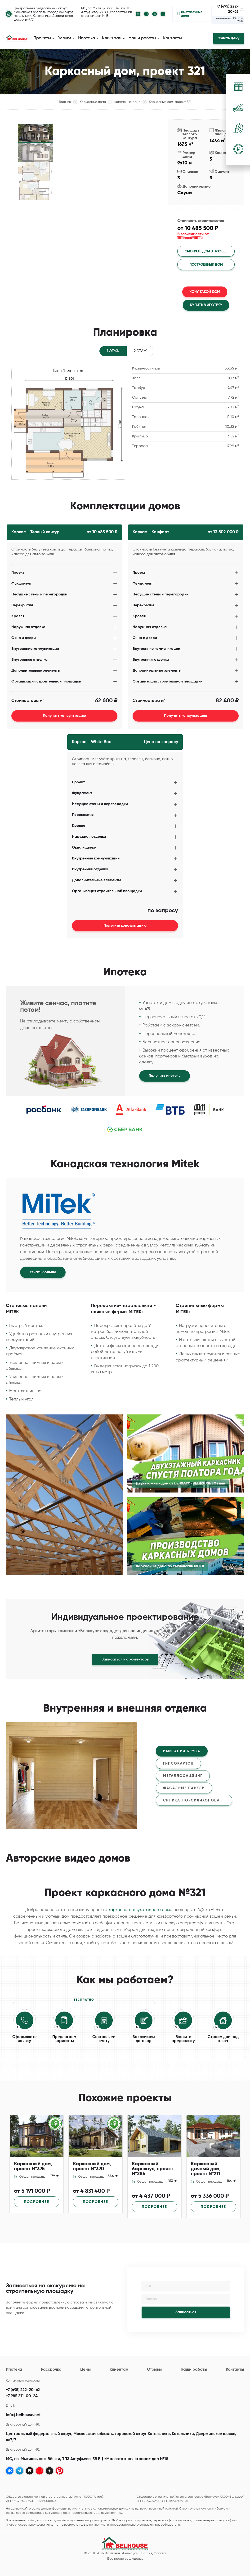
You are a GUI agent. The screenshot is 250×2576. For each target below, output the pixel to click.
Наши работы (194, 2370)
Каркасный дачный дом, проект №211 (206, 2169)
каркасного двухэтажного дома (140, 1910)
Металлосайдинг (182, 1776)
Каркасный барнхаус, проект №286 (152, 2169)
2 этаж (140, 351)
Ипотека (14, 2370)
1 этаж (113, 351)
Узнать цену (228, 38)
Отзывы (154, 2370)
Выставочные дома (191, 14)
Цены (85, 2370)
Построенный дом (206, 264)
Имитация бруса (181, 1751)
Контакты (172, 38)
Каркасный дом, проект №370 (92, 2166)
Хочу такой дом (204, 292)
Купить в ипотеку (206, 305)
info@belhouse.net (23, 2415)
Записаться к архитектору (125, 1659)
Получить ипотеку (164, 1076)
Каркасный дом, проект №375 (33, 2166)
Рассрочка (51, 2370)
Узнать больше (43, 1272)
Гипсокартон (178, 1763)
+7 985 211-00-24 (22, 2396)
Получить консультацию (64, 716)
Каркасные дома (93, 102)
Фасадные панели (184, 1788)
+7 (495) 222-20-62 (23, 2390)
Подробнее (36, 2202)
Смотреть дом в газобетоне (209, 251)
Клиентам (119, 2370)
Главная (65, 102)
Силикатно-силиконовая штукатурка (197, 1800)
